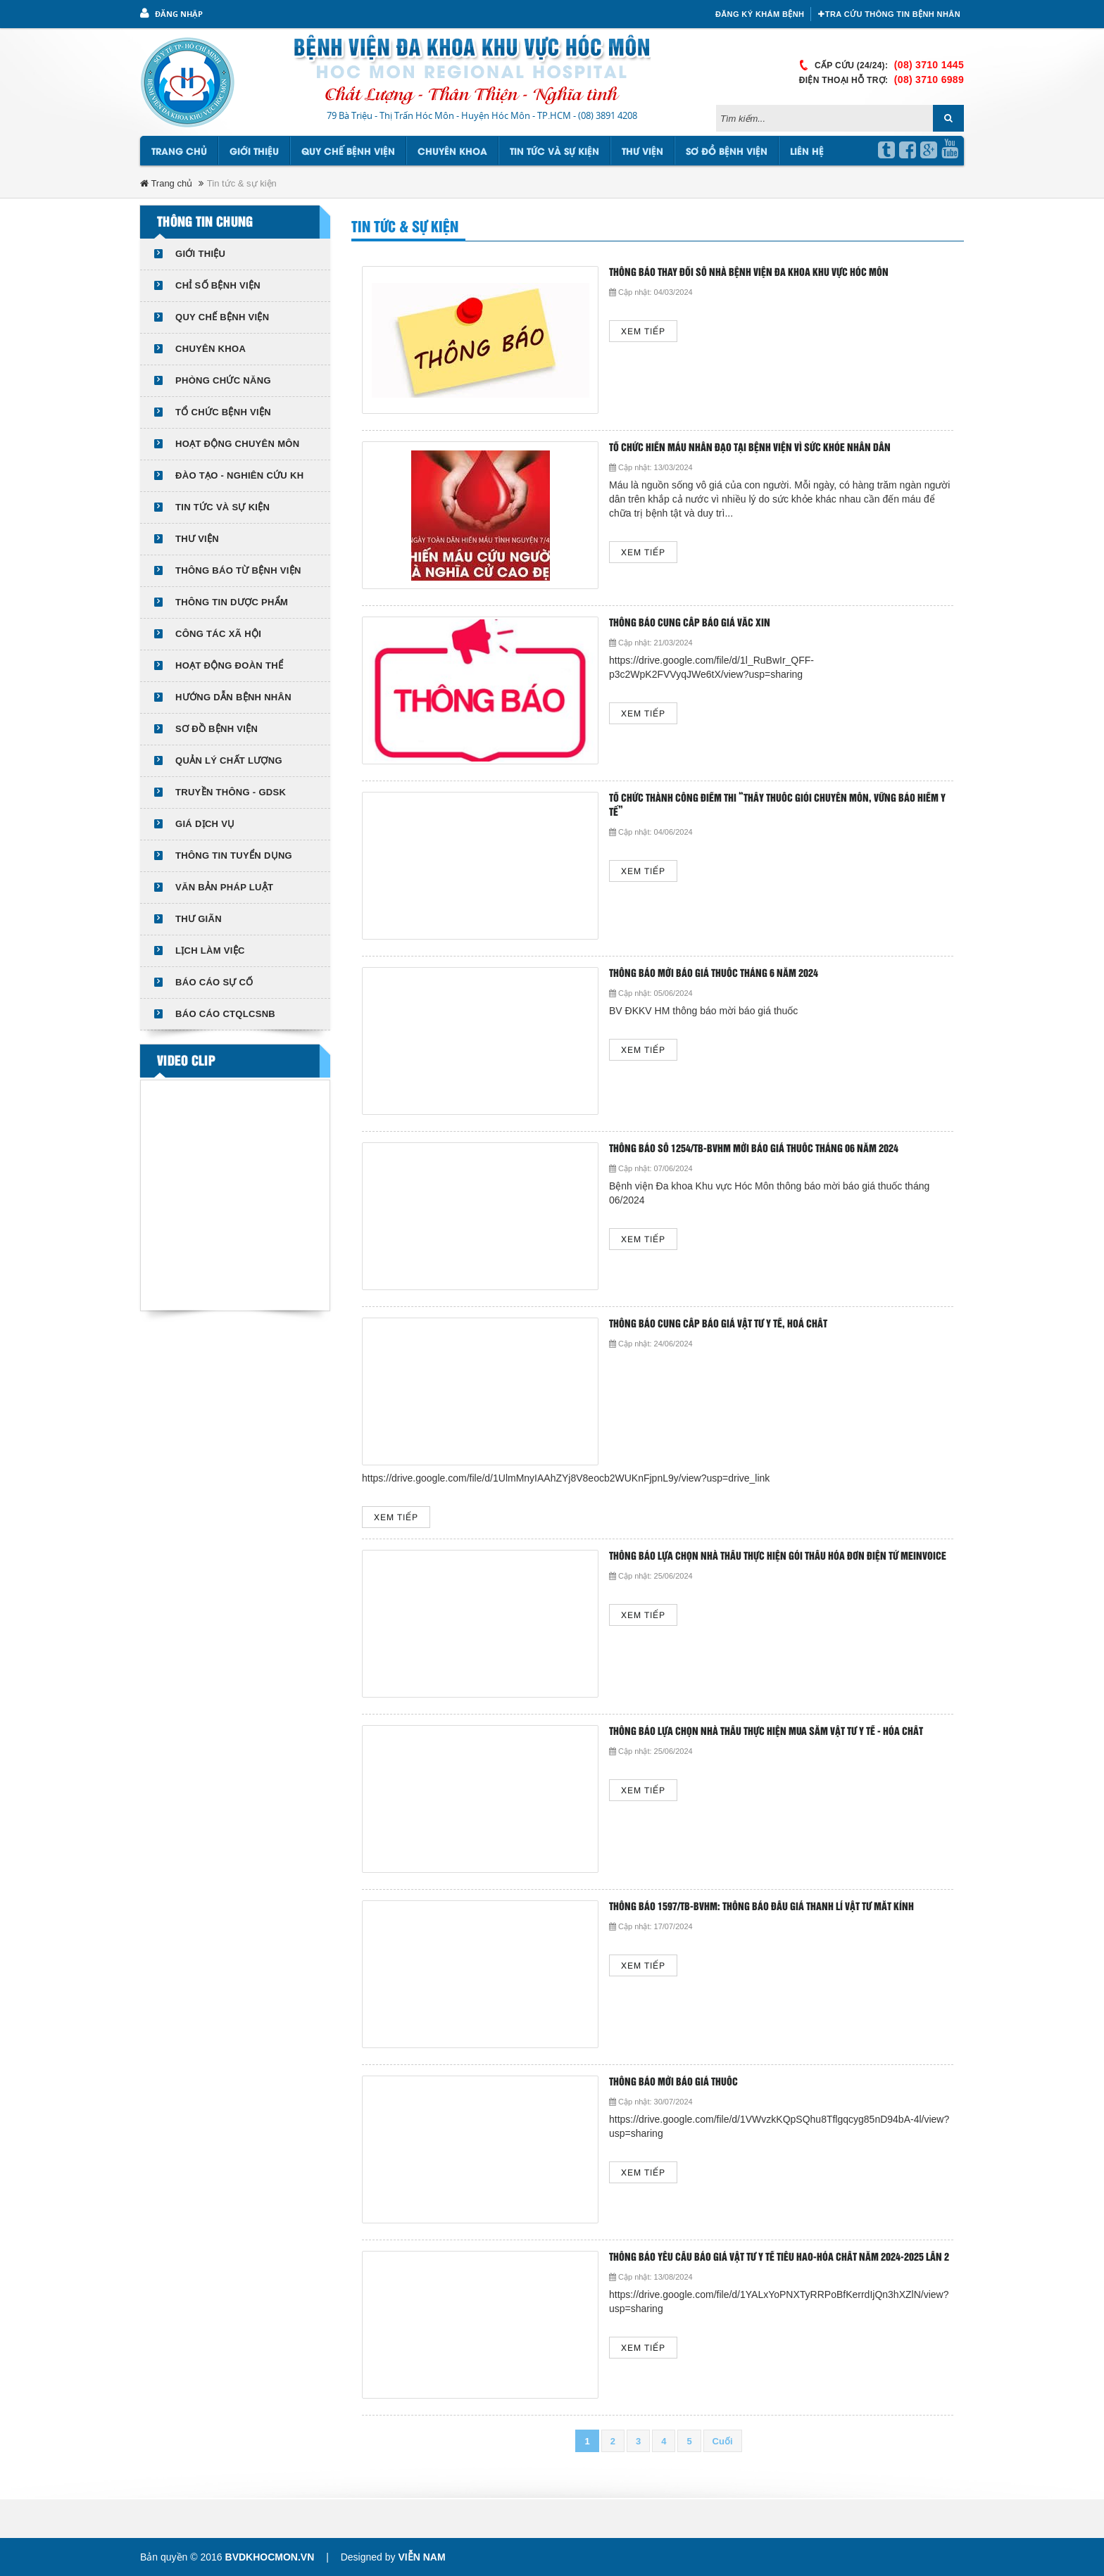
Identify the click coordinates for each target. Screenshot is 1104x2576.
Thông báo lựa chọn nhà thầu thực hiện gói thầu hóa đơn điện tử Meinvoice (777, 1556)
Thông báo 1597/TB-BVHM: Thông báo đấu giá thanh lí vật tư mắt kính (761, 1907)
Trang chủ (179, 152)
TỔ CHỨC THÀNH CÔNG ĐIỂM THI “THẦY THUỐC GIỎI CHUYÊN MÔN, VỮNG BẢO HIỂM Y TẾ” (777, 805)
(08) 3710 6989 (929, 79)
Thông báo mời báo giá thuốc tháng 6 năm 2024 (713, 973)
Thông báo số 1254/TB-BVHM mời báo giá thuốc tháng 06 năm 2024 (753, 1149)
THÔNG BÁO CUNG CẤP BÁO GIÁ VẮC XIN (689, 623)
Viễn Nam (421, 2557)
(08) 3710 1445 (929, 64)
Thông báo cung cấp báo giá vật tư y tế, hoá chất (718, 1324)
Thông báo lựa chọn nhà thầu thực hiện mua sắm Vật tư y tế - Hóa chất (766, 1731)
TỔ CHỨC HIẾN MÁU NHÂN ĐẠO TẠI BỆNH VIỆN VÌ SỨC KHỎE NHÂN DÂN (750, 448)
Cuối (723, 2441)
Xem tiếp (643, 332)
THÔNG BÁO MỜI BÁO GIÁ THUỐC (673, 2082)
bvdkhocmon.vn (270, 2557)
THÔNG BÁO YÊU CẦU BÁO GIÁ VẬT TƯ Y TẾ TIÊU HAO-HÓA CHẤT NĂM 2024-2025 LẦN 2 (779, 2257)
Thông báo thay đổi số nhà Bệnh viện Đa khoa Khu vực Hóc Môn (749, 272)
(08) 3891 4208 (607, 115)
